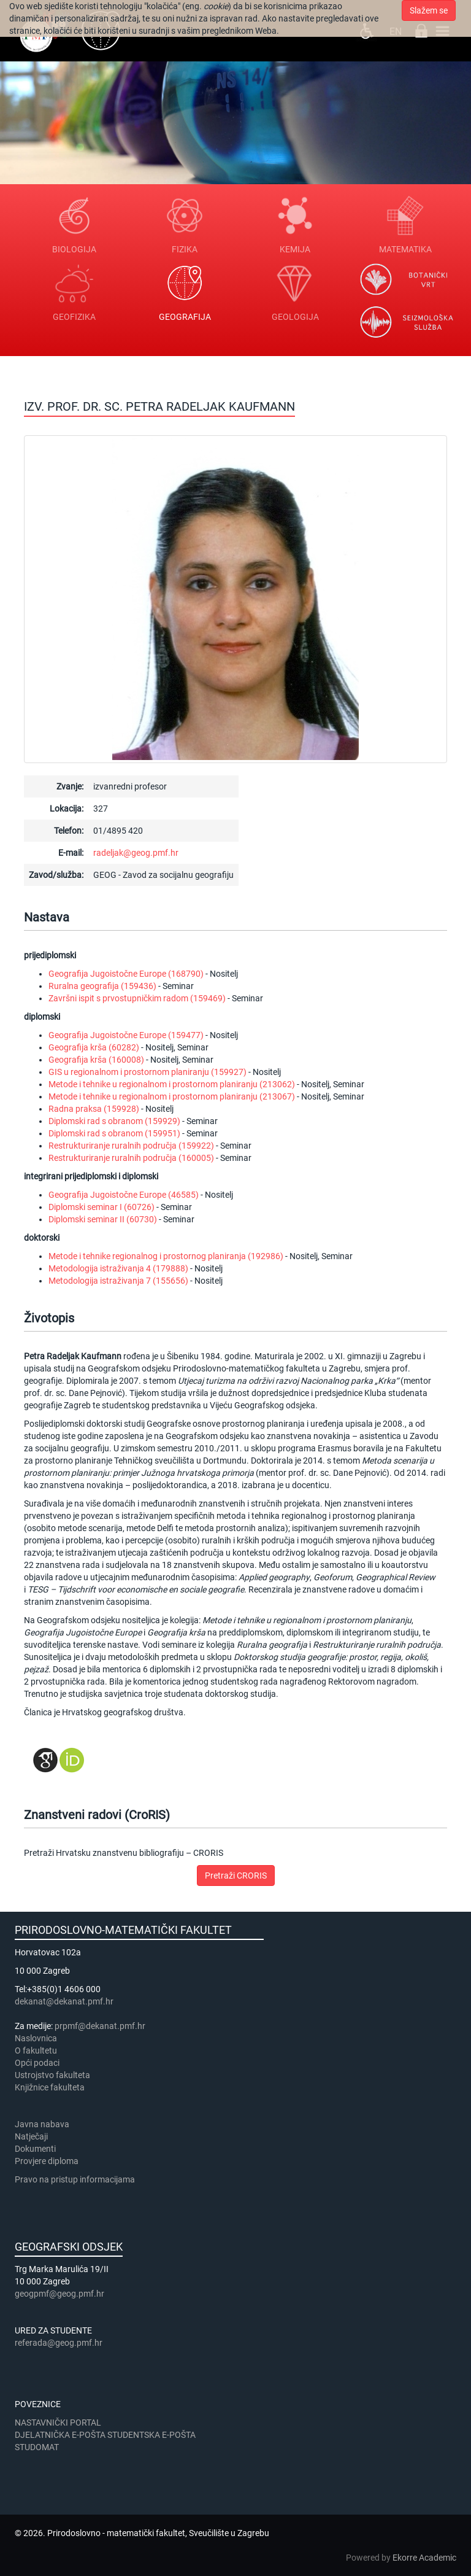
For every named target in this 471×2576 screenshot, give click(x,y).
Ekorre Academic (424, 2557)
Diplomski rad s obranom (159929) (114, 1121)
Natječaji (31, 2136)
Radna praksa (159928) (93, 1109)
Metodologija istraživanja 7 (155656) (118, 1281)
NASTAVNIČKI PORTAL (58, 2422)
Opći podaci (37, 2063)
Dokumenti (35, 2149)
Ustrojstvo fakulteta (52, 2075)
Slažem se (429, 10)
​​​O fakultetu (36, 2050)
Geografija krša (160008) (96, 1060)
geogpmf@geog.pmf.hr (59, 2294)
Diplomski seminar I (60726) (101, 1207)
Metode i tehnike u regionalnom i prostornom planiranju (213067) (171, 1096)
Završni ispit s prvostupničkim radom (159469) (137, 998)
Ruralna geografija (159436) (102, 986)
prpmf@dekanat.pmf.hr (100, 2026)
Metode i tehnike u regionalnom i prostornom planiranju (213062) (171, 1084)
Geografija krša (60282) (93, 1047)
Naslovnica (36, 2038)
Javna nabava (42, 2124)
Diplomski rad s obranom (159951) (114, 1133)
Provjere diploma (46, 2161)
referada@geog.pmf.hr (58, 2343)
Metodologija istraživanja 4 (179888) (118, 1268)
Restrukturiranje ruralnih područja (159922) (131, 1145)
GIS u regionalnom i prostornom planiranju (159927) (147, 1072)
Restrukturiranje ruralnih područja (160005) (131, 1158)
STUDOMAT (37, 2447)
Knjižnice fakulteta (50, 2087)
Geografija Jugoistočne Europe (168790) (126, 974)
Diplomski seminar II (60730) (102, 1219)
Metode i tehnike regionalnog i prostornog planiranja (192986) (165, 1256)
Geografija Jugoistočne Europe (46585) (123, 1195)
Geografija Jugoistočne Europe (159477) (126, 1035)
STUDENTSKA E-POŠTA (151, 2435)
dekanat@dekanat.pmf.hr (64, 2001)
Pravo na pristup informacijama (77, 2179)
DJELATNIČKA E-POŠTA (60, 2435)
